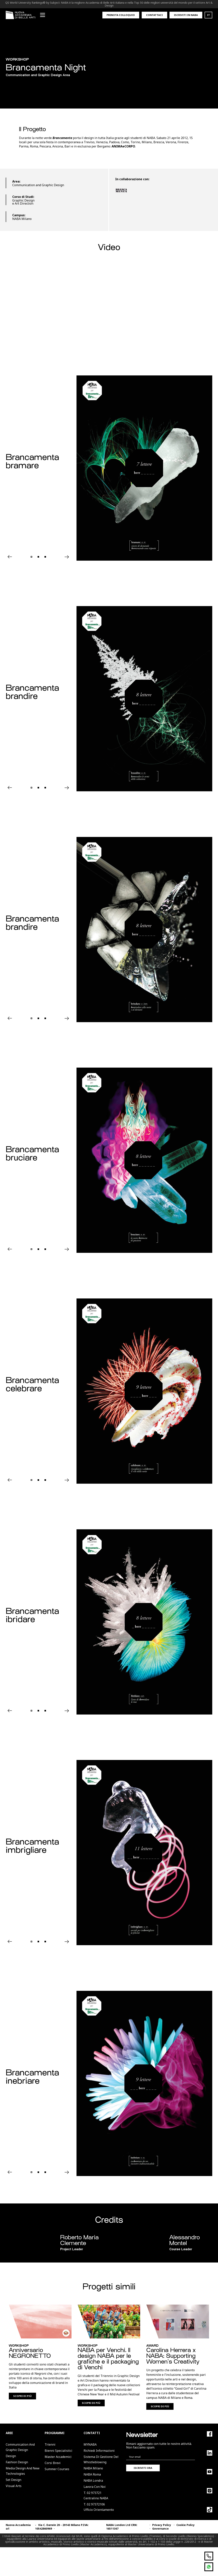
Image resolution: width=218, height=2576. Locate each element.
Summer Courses (57, 2469)
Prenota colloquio (121, 15)
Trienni (50, 2444)
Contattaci (154, 15)
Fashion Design (17, 2462)
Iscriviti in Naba (186, 15)
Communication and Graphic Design (20, 2447)
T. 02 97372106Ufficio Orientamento (99, 2507)
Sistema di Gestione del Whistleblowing (101, 2459)
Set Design (13, 2480)
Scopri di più (22, 2396)
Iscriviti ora (143, 2468)
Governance (160, 2528)
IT (208, 15)
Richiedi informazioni (99, 2450)
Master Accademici (58, 2457)
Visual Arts (13, 2486)
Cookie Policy (185, 2525)
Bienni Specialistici (58, 2450)
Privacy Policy (161, 2525)
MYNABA (90, 2444)
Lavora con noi (95, 2487)
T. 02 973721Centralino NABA (96, 2495)
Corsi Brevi (53, 2463)
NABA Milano (93, 2468)
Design (11, 2456)
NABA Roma (92, 2474)
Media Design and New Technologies (22, 2471)
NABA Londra (93, 2480)
